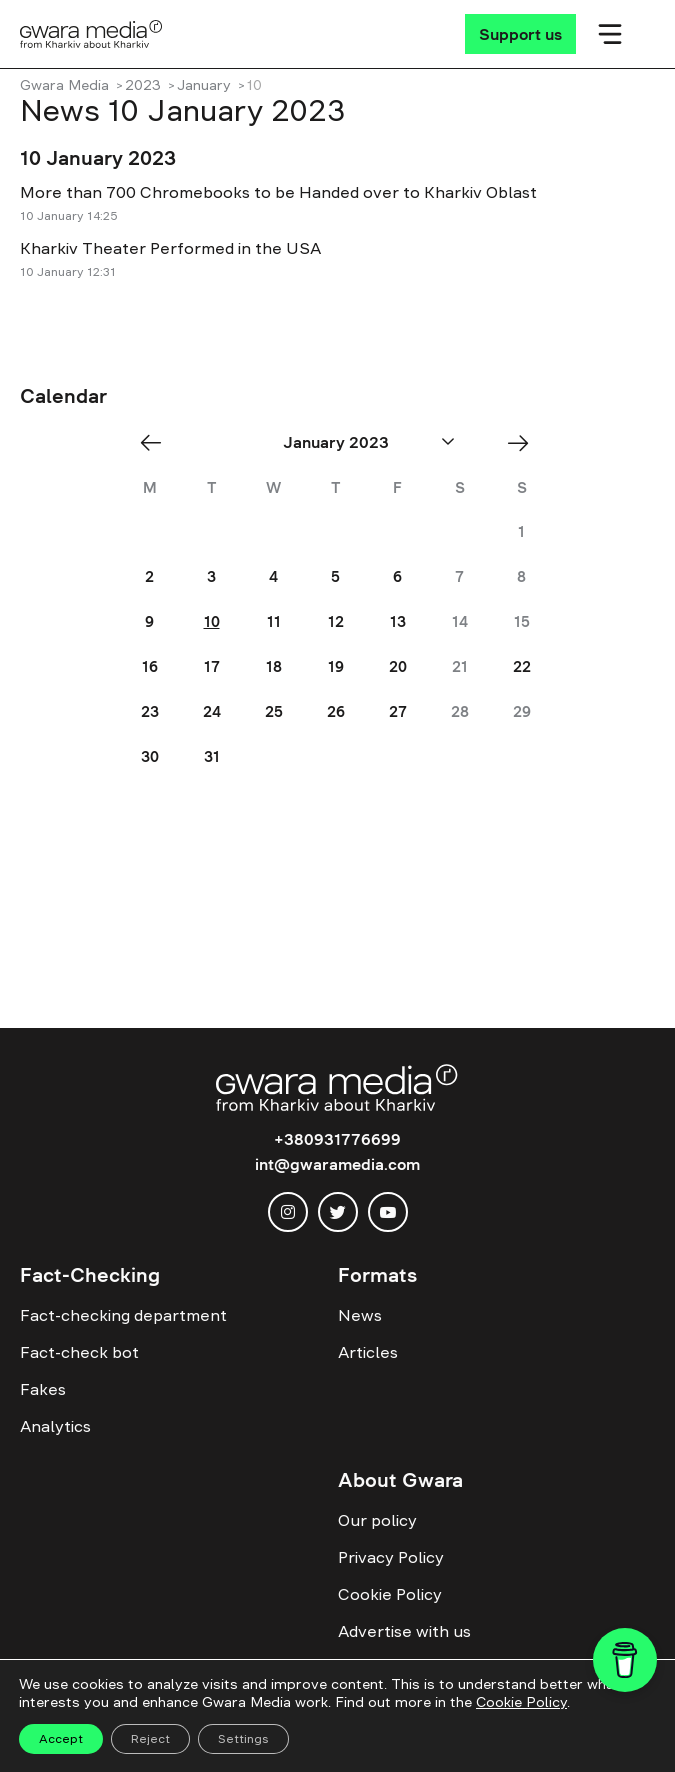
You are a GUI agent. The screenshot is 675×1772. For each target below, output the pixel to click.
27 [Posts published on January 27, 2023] (398, 711)
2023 (143, 85)
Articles (368, 1352)
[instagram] (288, 1212)
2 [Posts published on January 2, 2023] (149, 576)
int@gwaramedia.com (337, 1164)
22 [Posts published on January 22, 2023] (522, 666)
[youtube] (388, 1212)
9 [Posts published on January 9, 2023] (149, 621)
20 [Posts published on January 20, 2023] (398, 666)
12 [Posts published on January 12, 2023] (336, 621)
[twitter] (338, 1212)
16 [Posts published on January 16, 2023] (150, 666)
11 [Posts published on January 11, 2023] (274, 621)
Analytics (55, 1426)
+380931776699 (337, 1139)
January (204, 85)
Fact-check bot (79, 1352)
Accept (61, 1739)
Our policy (377, 1520)
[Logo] (91, 34)
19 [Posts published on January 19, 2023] (336, 666)
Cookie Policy (390, 1594)
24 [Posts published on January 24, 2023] (212, 711)
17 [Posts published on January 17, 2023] (212, 666)
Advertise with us (404, 1631)
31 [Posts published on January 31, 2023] (212, 756)
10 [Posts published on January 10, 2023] (212, 621)
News (360, 1315)
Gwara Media (64, 85)
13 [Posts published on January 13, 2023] (398, 621)
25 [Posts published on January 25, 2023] (274, 711)
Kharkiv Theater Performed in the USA (170, 248)
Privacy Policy (391, 1557)
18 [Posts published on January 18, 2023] (274, 666)
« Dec (157, 442)
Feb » (524, 442)
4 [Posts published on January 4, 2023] (273, 576)
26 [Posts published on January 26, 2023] (336, 711)
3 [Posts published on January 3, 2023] (211, 576)
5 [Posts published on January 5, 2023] (335, 576)
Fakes (43, 1389)
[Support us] (520, 34)
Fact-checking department (123, 1315)
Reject (150, 1739)
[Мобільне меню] (610, 34)
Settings (243, 1739)
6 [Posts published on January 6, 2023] (397, 576)
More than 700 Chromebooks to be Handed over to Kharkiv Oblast (278, 192)
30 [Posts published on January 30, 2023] (150, 756)
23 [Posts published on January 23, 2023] (150, 711)
